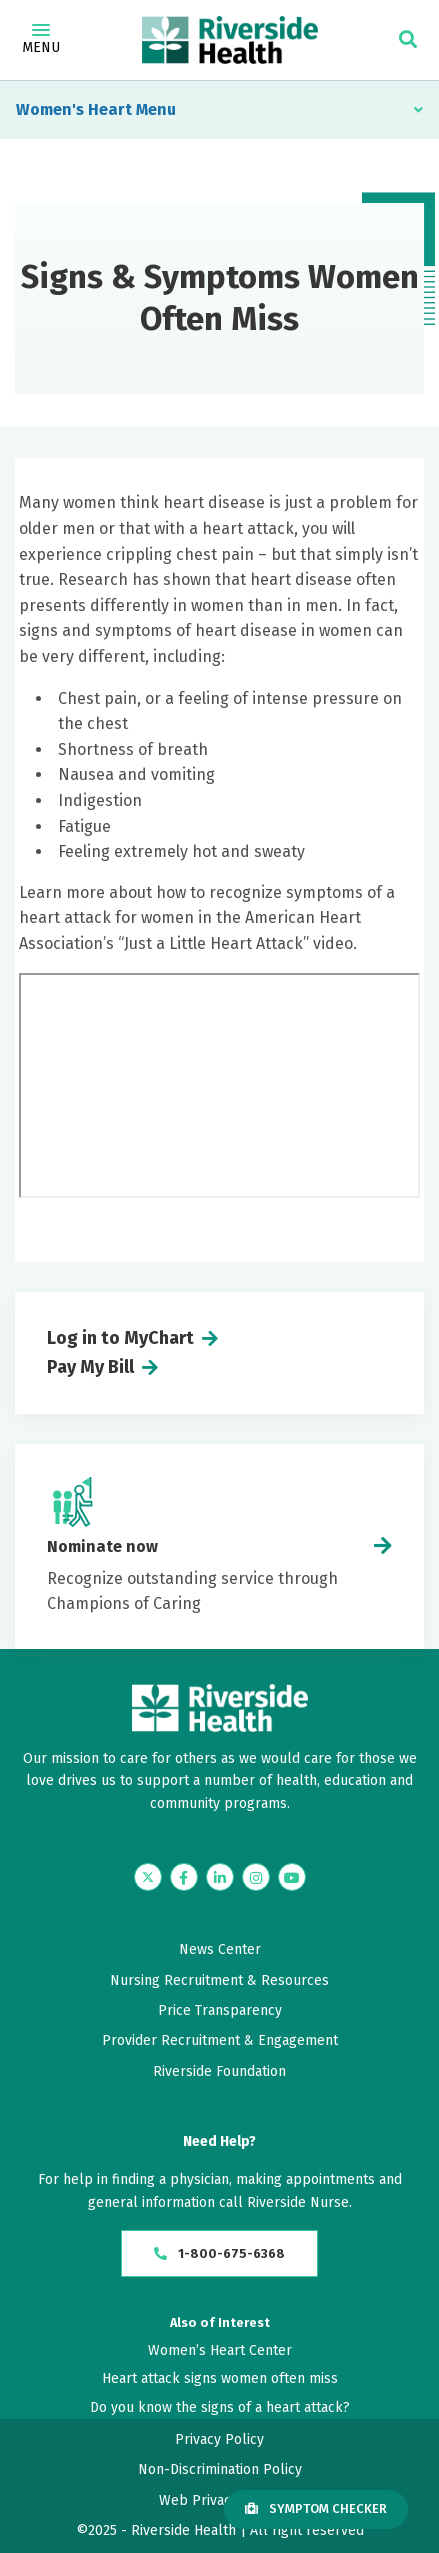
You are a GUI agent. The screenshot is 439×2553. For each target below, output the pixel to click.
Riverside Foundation (219, 2071)
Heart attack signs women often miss (220, 2378)
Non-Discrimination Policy (220, 2469)
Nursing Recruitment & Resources (219, 1980)
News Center (220, 1949)
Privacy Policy (219, 2439)
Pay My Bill (90, 1367)
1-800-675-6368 (219, 2253)
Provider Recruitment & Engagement (220, 2040)
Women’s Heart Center (220, 2350)
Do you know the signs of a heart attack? (220, 2407)
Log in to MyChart (120, 1338)
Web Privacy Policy (220, 2500)
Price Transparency (220, 2010)
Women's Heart (74, 109)
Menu (41, 40)
